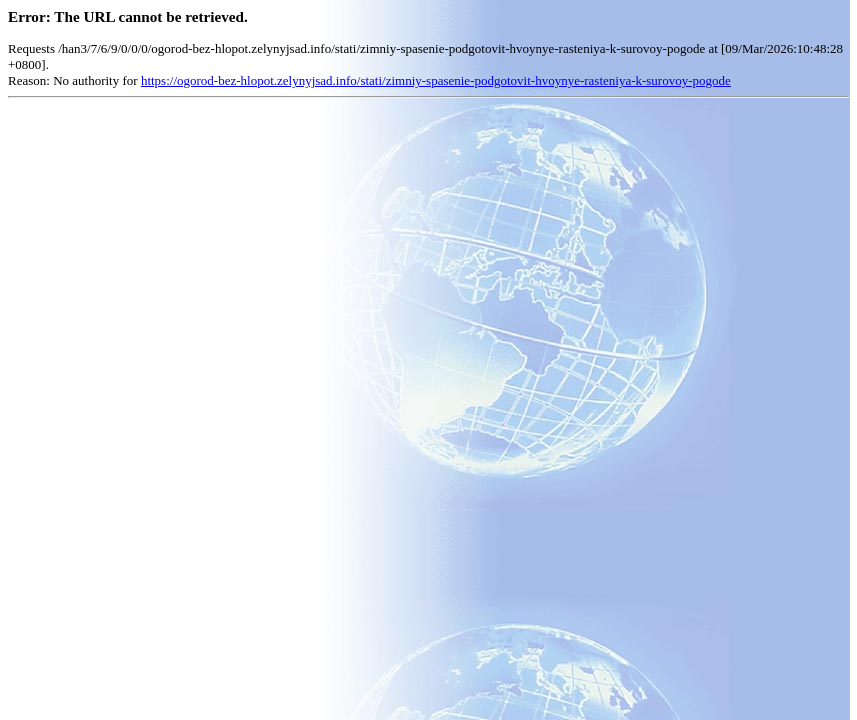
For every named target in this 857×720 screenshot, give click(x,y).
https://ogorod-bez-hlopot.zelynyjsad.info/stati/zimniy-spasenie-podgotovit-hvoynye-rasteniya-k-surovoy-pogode (436, 80)
